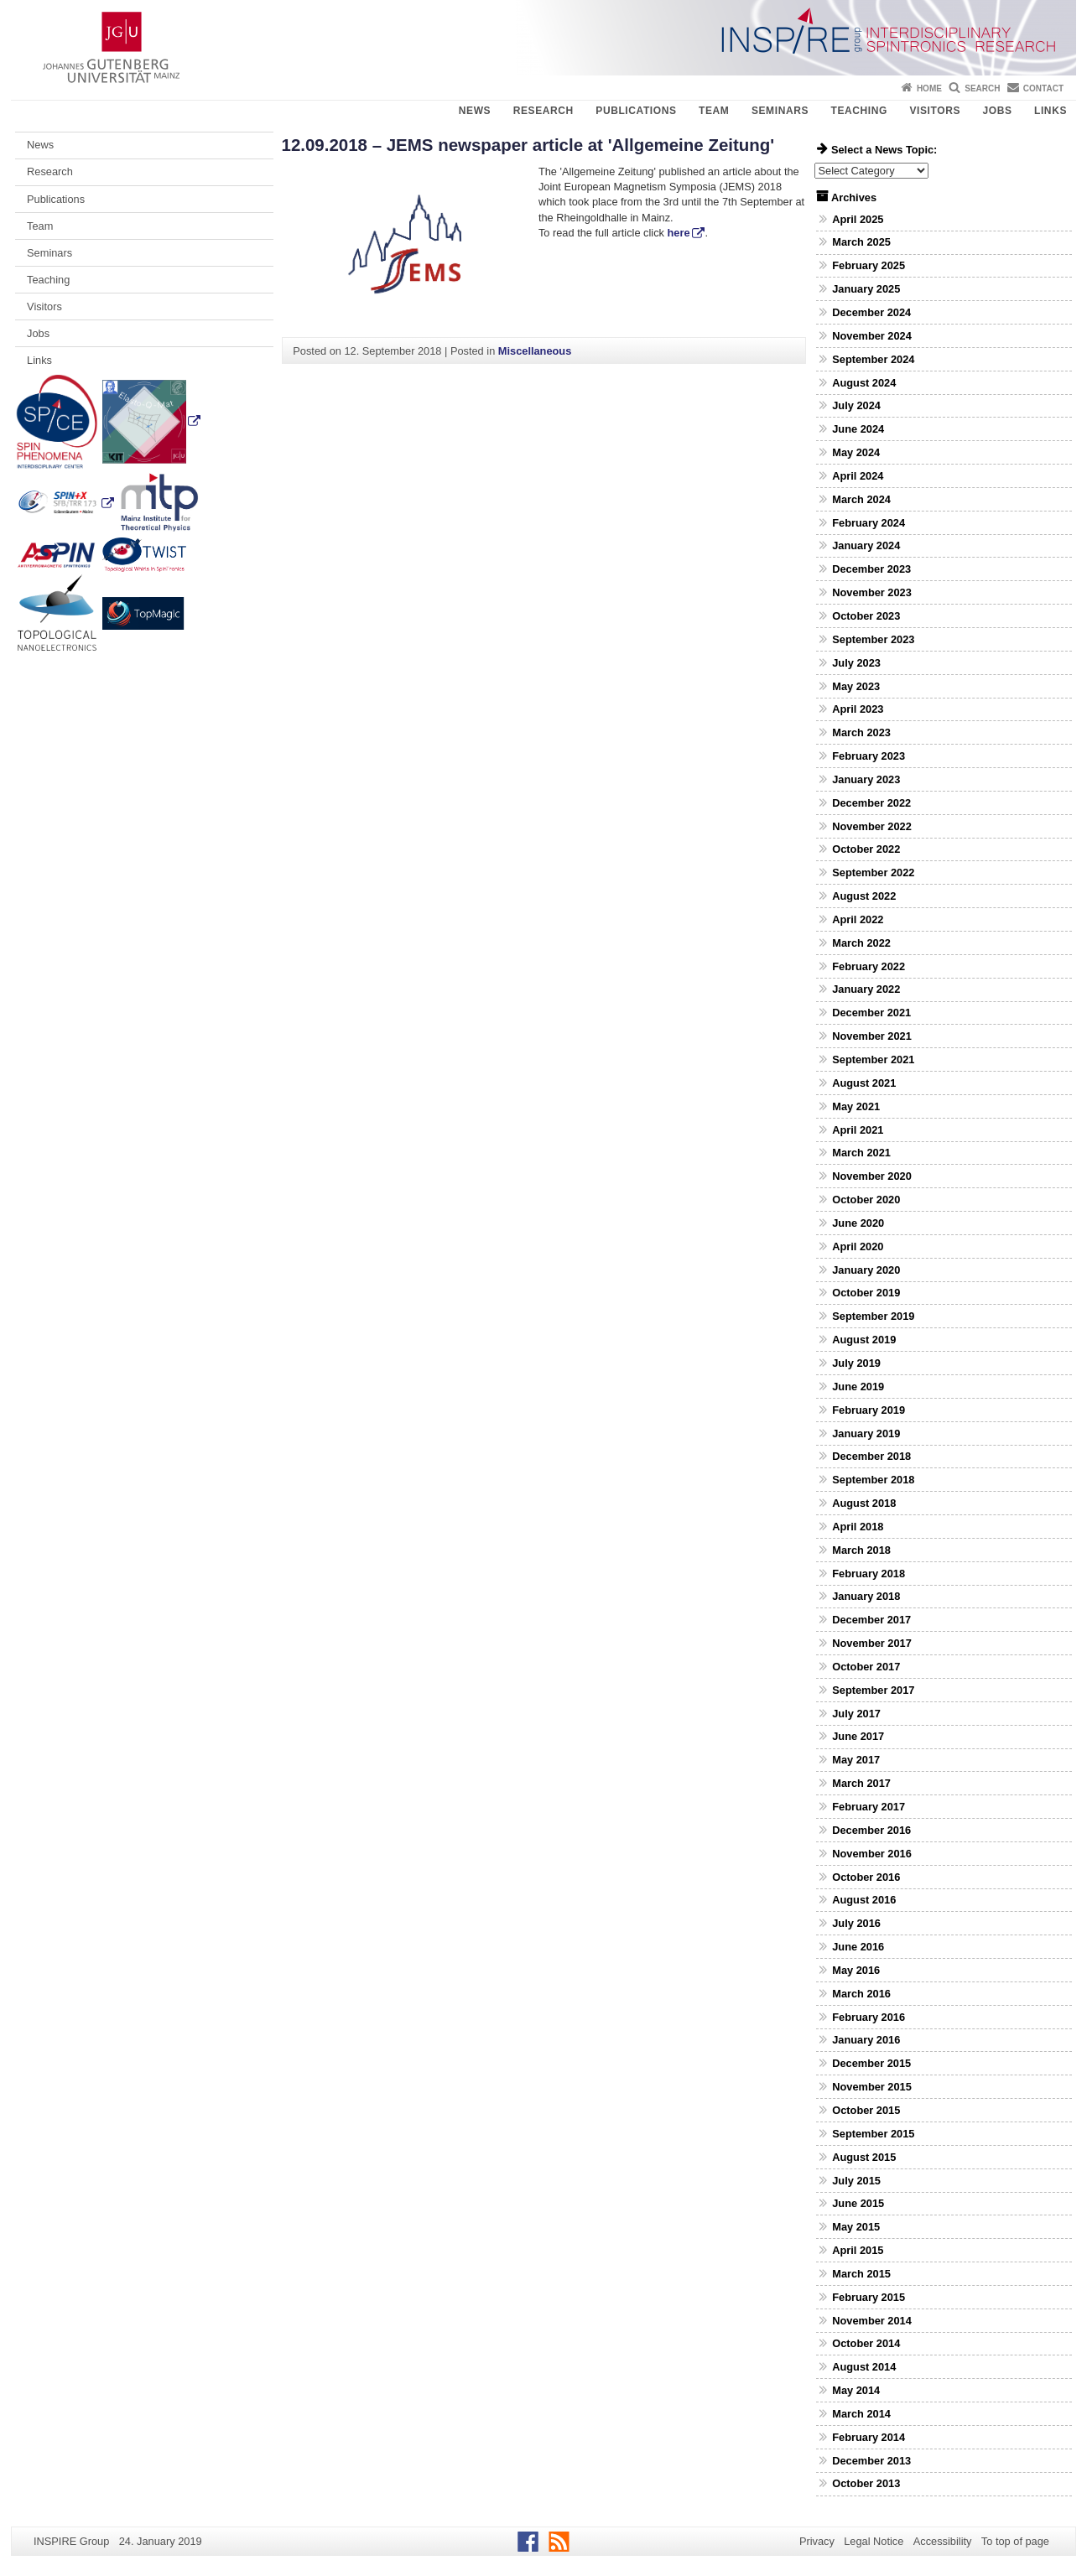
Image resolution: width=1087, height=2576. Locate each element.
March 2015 (861, 2273)
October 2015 (866, 2110)
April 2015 (857, 2250)
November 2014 (872, 2320)
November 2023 (872, 592)
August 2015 (864, 2157)
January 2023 (866, 779)
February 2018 (868, 1573)
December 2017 (871, 1619)
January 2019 (866, 1433)
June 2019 (858, 1386)
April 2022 (857, 919)
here (679, 232)
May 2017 (856, 1759)
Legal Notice (873, 2541)
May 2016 (856, 1970)
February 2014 (868, 2437)
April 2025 (857, 219)
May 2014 (856, 2390)
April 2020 (857, 1246)
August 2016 (864, 1899)
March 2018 (861, 1550)
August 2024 (864, 383)
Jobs (997, 111)
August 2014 (864, 2366)
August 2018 (864, 1503)
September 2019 (873, 1316)
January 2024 (866, 545)
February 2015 (868, 2297)
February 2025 (868, 265)
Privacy (817, 2541)
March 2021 (861, 1152)
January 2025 (866, 289)
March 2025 (861, 242)
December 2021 (871, 1012)
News (475, 111)
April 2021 (857, 1130)
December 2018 (871, 1456)
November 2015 (872, 2086)
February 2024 (868, 523)
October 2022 (866, 849)
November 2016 (872, 1853)
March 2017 (861, 1783)
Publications (636, 111)
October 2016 (866, 1877)
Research (543, 111)
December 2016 (871, 1830)
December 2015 (871, 2063)
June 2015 (858, 2203)
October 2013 (866, 2483)
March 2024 (861, 499)
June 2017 (858, 1736)
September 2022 (873, 872)
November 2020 (872, 1176)
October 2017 (866, 1666)
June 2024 (858, 429)
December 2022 (871, 803)
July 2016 (856, 1923)
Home (929, 88)
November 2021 (872, 1036)
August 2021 (864, 1083)
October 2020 (866, 1199)
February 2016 (868, 2017)
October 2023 (866, 616)
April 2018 (857, 1526)
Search (982, 88)
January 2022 (866, 989)
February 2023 (868, 756)
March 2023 (861, 732)
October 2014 (866, 2343)
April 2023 (857, 709)
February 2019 (868, 1410)
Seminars (780, 111)
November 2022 (872, 826)
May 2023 (856, 686)
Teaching (859, 111)
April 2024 (857, 476)
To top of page (1015, 2541)
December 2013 (871, 2460)
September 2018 (873, 1479)
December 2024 (871, 312)
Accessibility (942, 2541)
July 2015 (856, 2180)
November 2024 (872, 336)
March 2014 (861, 2413)
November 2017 (872, 1643)
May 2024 (856, 452)
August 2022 (864, 896)
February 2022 (868, 966)
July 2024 (856, 405)
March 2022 (861, 943)
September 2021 (873, 1059)
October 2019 (866, 1292)
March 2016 (861, 1993)
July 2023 (856, 663)
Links (1050, 111)
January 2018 (866, 1596)
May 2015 (856, 2226)
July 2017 (856, 1713)
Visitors (934, 111)
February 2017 (868, 1806)
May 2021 (856, 1106)
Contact (1043, 88)
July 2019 (856, 1363)
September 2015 (873, 2133)
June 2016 (858, 1946)
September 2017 (873, 1690)
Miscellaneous (534, 351)
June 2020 (858, 1223)
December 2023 (871, 569)
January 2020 (866, 1270)
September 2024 (873, 359)
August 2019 (864, 1339)
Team (714, 111)
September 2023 (873, 639)
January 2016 (866, 2039)
